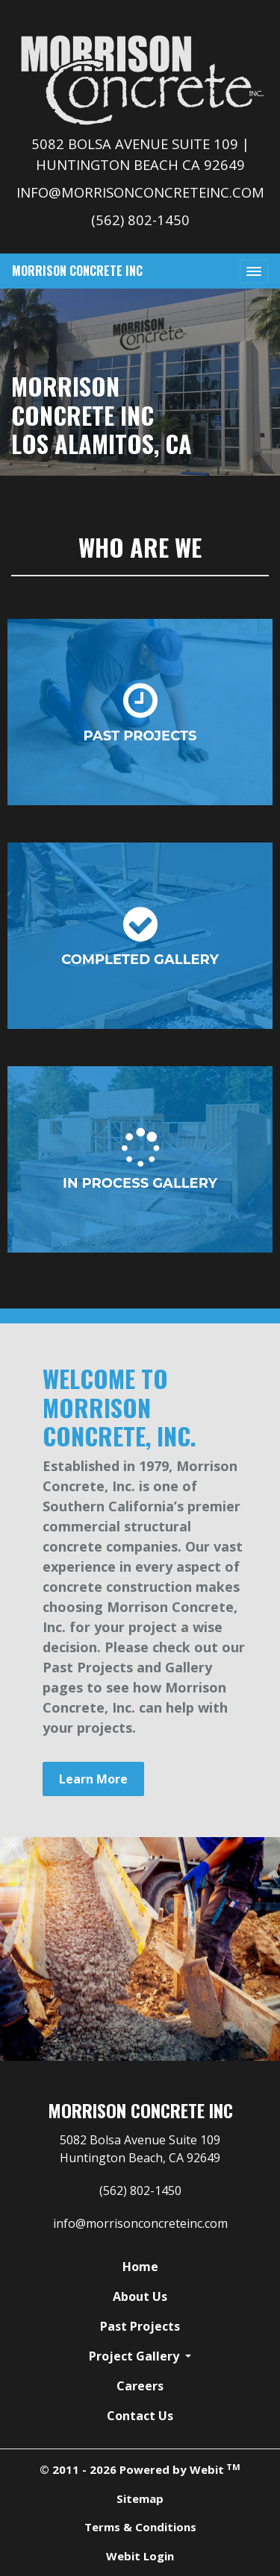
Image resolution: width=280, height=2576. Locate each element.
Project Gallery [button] (135, 2356)
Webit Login (140, 2555)
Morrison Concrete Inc (77, 271)
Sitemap (140, 2498)
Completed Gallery (140, 936)
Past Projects (140, 712)
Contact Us (140, 2415)
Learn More (93, 1779)
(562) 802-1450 (140, 219)
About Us (140, 2296)
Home (140, 2266)
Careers (140, 2386)
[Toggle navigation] (254, 271)
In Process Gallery (140, 1159)
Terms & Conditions (140, 2526)
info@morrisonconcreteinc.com (140, 192)
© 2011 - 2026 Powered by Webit (140, 2469)
